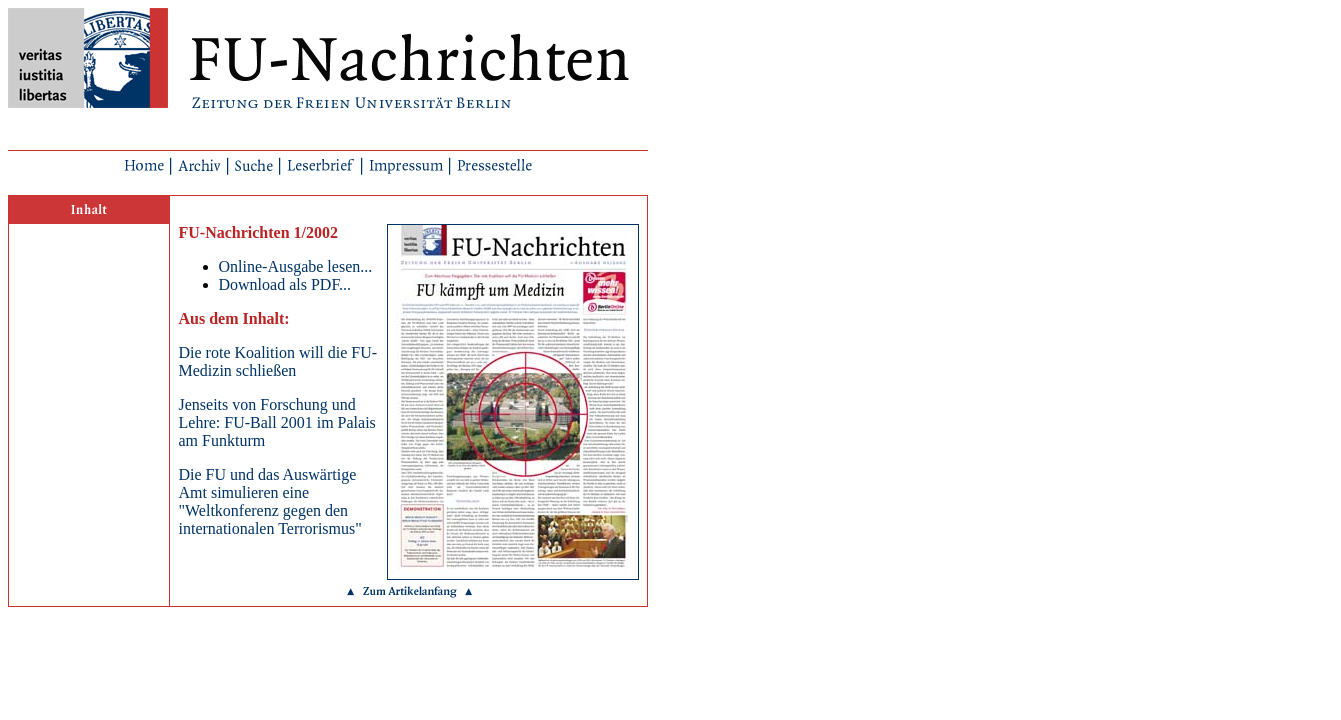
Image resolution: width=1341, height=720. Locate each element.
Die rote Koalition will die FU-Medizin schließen (278, 361)
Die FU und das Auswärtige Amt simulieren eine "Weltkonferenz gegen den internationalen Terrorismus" (270, 501)
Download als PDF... (285, 284)
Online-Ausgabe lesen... (296, 266)
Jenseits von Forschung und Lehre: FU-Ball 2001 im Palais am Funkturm (277, 422)
